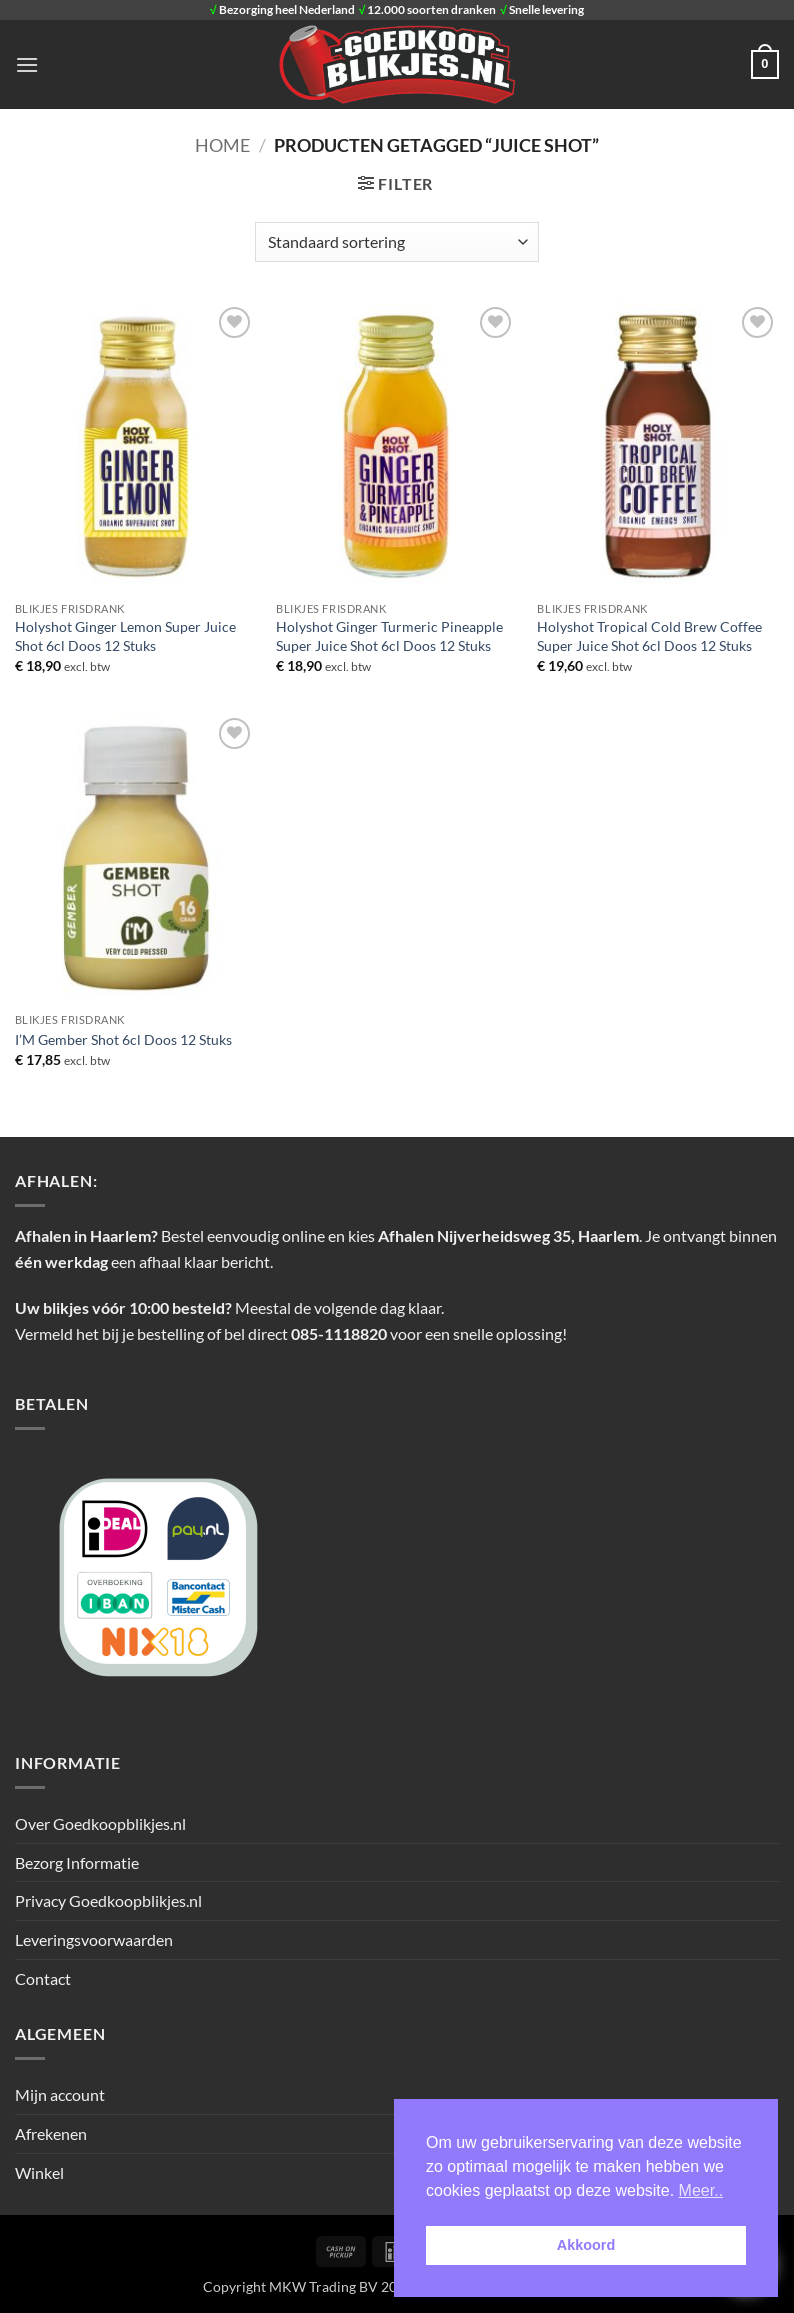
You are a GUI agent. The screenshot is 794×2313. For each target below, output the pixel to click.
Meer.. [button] (701, 2190)
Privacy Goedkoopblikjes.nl (108, 1900)
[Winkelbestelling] (397, 242)
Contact (43, 1978)
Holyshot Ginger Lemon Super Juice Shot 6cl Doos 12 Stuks (125, 636)
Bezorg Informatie (77, 1862)
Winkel (39, 2172)
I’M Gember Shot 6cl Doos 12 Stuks (123, 1039)
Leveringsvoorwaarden (94, 1939)
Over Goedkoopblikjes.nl (100, 1823)
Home (222, 145)
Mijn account (60, 2094)
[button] (27, 64)
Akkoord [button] (586, 2245)
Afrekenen (51, 2133)
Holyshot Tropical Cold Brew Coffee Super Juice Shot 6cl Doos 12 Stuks (649, 636)
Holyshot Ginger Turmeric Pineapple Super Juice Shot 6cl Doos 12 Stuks (389, 636)
